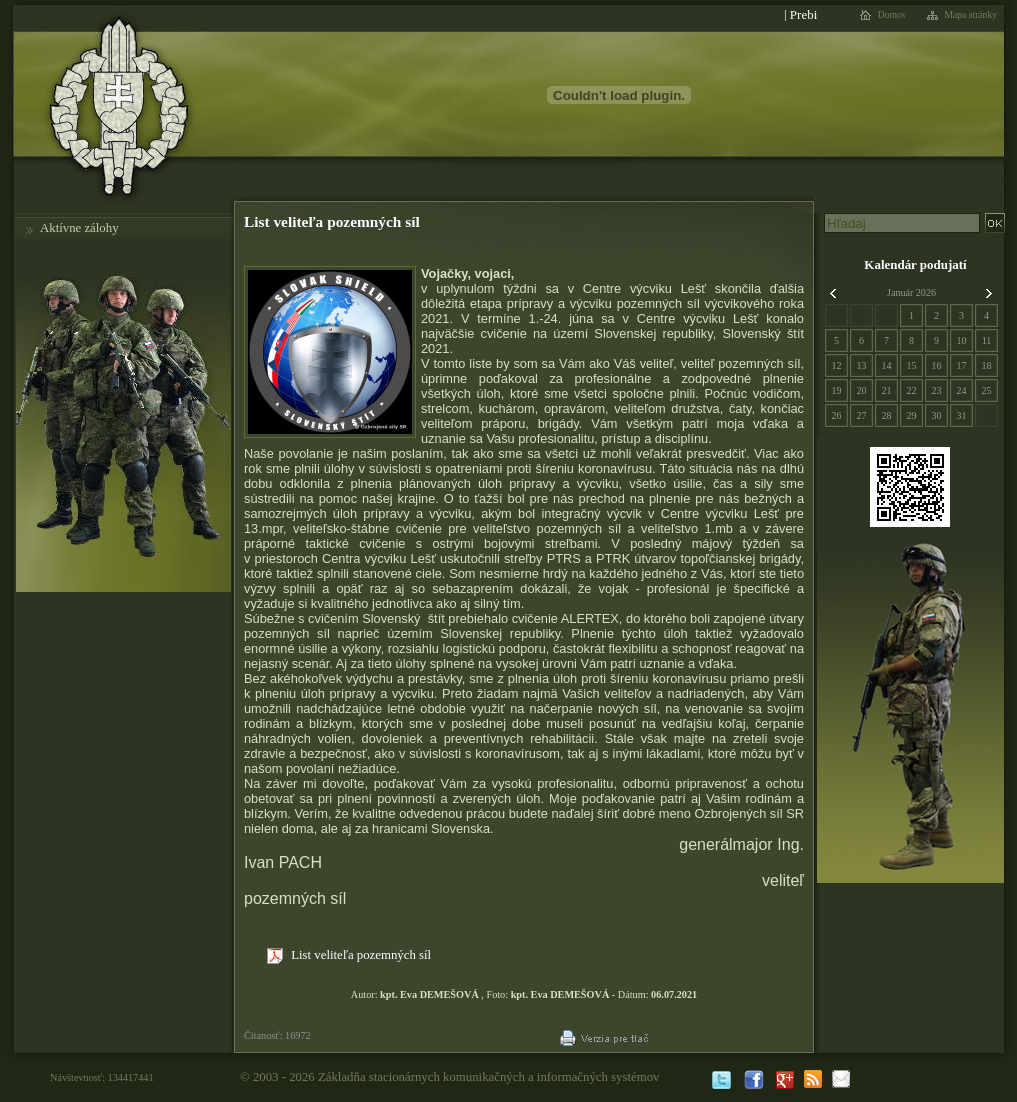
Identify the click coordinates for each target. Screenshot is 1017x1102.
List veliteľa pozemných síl (349, 956)
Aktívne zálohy (79, 228)
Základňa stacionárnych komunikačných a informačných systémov (489, 1077)
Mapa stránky (971, 15)
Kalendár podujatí (915, 264)
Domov (892, 15)
